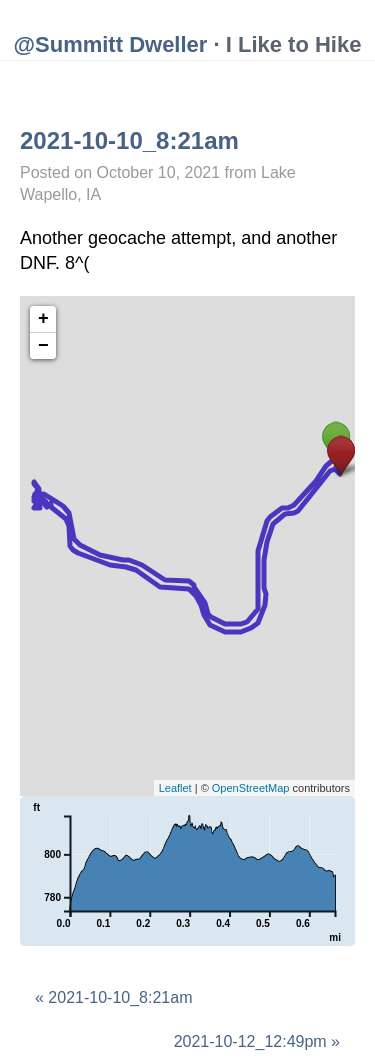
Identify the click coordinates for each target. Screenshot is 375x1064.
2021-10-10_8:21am (129, 140)
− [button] (43, 346)
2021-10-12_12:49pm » (257, 1041)
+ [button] (43, 319)
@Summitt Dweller (111, 44)
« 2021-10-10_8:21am (113, 997)
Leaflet (175, 788)
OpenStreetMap (251, 788)
